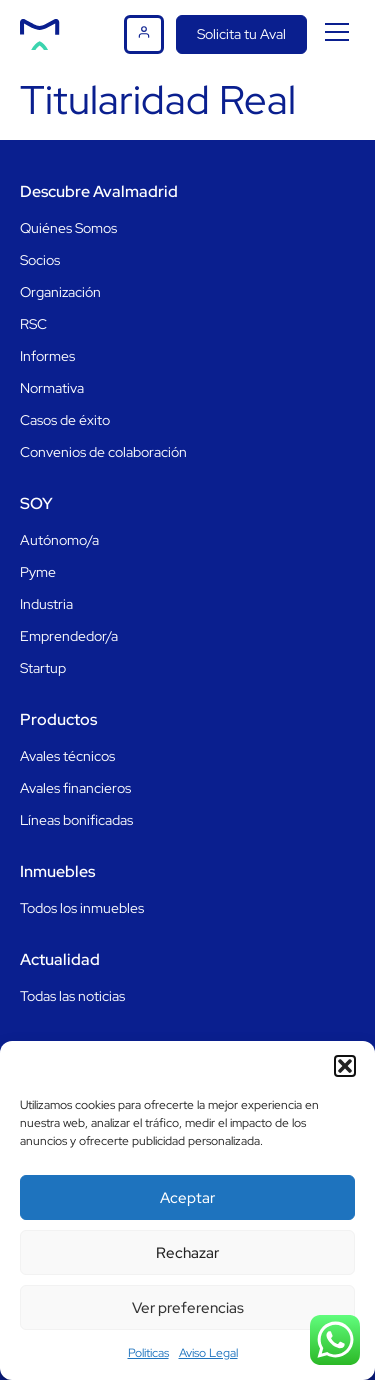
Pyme (38, 572)
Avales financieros (75, 788)
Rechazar (187, 1253)
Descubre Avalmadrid (99, 191)
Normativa (52, 388)
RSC (33, 324)
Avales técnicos (67, 756)
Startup (43, 668)
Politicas (148, 1353)
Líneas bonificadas (76, 820)
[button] (345, 1066)
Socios (40, 260)
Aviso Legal (208, 1353)
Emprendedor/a (69, 636)
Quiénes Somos (68, 228)
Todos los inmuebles (82, 908)
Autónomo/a (59, 540)
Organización (60, 292)
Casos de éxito (65, 420)
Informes (47, 356)
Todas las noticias (72, 996)
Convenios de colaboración (103, 452)
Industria (46, 604)
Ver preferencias (188, 1308)
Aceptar (187, 1198)
